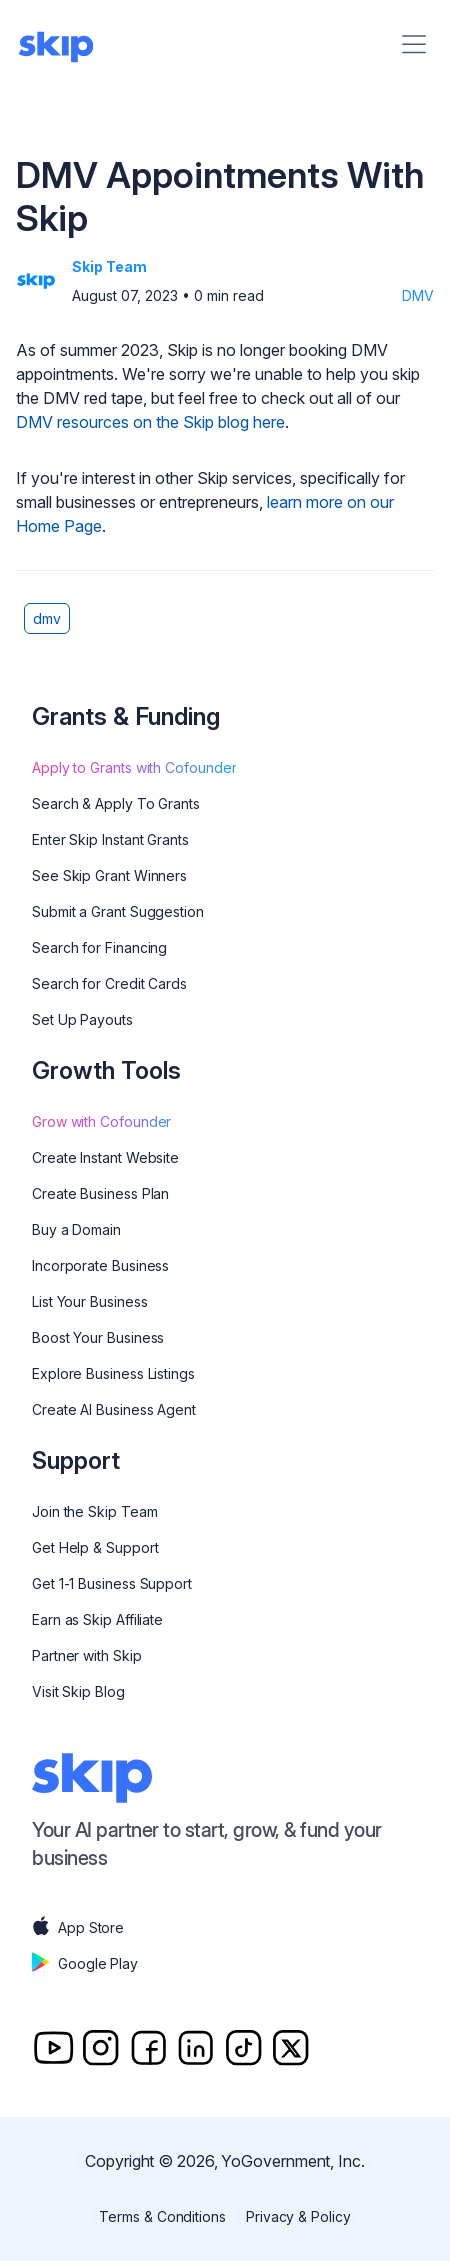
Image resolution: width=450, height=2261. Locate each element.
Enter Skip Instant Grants (110, 839)
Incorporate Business (100, 1265)
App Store (78, 1928)
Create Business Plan (100, 1193)
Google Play (85, 1964)
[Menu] (414, 44)
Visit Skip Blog (78, 1691)
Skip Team (109, 266)
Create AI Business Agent (114, 1409)
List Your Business (90, 1301)
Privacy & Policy (298, 2216)
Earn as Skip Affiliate (97, 1619)
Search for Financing (99, 947)
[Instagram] (100, 2047)
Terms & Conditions (162, 2216)
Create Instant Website (105, 1157)
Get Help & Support (95, 1547)
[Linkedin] (195, 2047)
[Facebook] (148, 2047)
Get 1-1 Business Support (112, 1583)
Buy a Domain (76, 1229)
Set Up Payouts (82, 1019)
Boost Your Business (98, 1337)
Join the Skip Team (95, 1511)
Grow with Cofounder (101, 1121)
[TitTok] (243, 2047)
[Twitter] (290, 2047)
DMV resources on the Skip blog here (150, 422)
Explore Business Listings (113, 1373)
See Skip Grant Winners (109, 875)
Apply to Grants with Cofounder (134, 767)
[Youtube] (53, 2047)
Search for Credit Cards (109, 983)
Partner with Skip (87, 1655)
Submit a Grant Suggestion (118, 911)
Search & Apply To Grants (116, 803)
